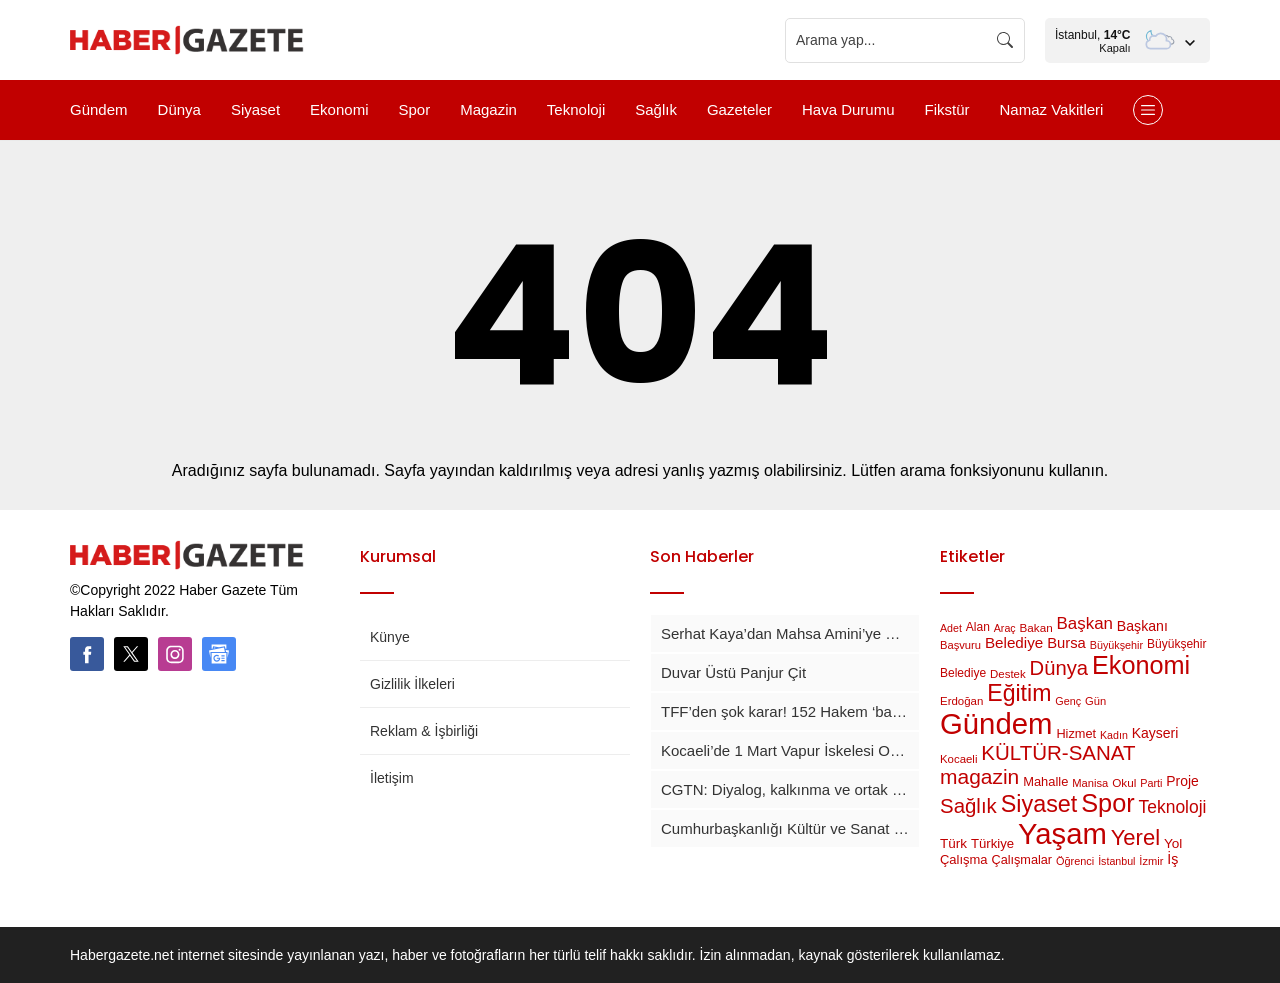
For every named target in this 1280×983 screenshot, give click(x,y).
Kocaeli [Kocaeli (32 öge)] (958, 759)
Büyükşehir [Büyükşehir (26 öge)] (1116, 645)
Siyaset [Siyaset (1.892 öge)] (1039, 804)
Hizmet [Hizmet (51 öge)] (1076, 733)
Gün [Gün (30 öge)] (1095, 701)
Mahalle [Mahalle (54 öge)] (1045, 781)
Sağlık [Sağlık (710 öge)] (968, 805)
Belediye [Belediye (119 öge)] (1014, 642)
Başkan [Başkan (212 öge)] (1085, 623)
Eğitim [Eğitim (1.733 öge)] (1019, 693)
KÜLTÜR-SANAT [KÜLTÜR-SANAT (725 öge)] (1058, 752)
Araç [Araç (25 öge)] (1005, 628)
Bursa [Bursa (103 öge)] (1066, 643)
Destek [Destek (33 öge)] (1008, 674)
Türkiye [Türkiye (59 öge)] (992, 843)
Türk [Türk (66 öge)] (953, 843)
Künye (390, 637)
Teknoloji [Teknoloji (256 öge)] (1173, 807)
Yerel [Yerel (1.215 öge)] (1135, 837)
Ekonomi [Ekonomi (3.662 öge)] (1141, 665)
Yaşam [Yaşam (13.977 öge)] (1062, 834)
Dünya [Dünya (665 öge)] (1059, 668)
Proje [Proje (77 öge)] (1182, 781)
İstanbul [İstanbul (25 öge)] (1116, 861)
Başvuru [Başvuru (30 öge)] (960, 645)
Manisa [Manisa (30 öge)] (1090, 783)
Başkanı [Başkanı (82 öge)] (1142, 626)
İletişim (392, 778)
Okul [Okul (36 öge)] (1124, 782)
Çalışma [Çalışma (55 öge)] (964, 859)
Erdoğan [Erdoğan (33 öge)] (961, 701)
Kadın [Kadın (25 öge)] (1114, 735)
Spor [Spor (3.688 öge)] (1107, 803)
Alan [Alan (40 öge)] (978, 627)
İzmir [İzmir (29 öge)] (1151, 861)
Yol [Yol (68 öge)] (1173, 843)
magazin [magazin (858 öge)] (979, 776)
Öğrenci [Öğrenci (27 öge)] (1075, 861)
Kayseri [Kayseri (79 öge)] (1155, 733)
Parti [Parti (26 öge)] (1151, 783)
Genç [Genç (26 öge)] (1068, 701)
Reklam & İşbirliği (424, 731)
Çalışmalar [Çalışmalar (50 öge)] (1021, 860)
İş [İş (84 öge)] (1172, 859)
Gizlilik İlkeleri (412, 684)
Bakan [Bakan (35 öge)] (1036, 627)
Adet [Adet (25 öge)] (951, 628)
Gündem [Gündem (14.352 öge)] (996, 723)
